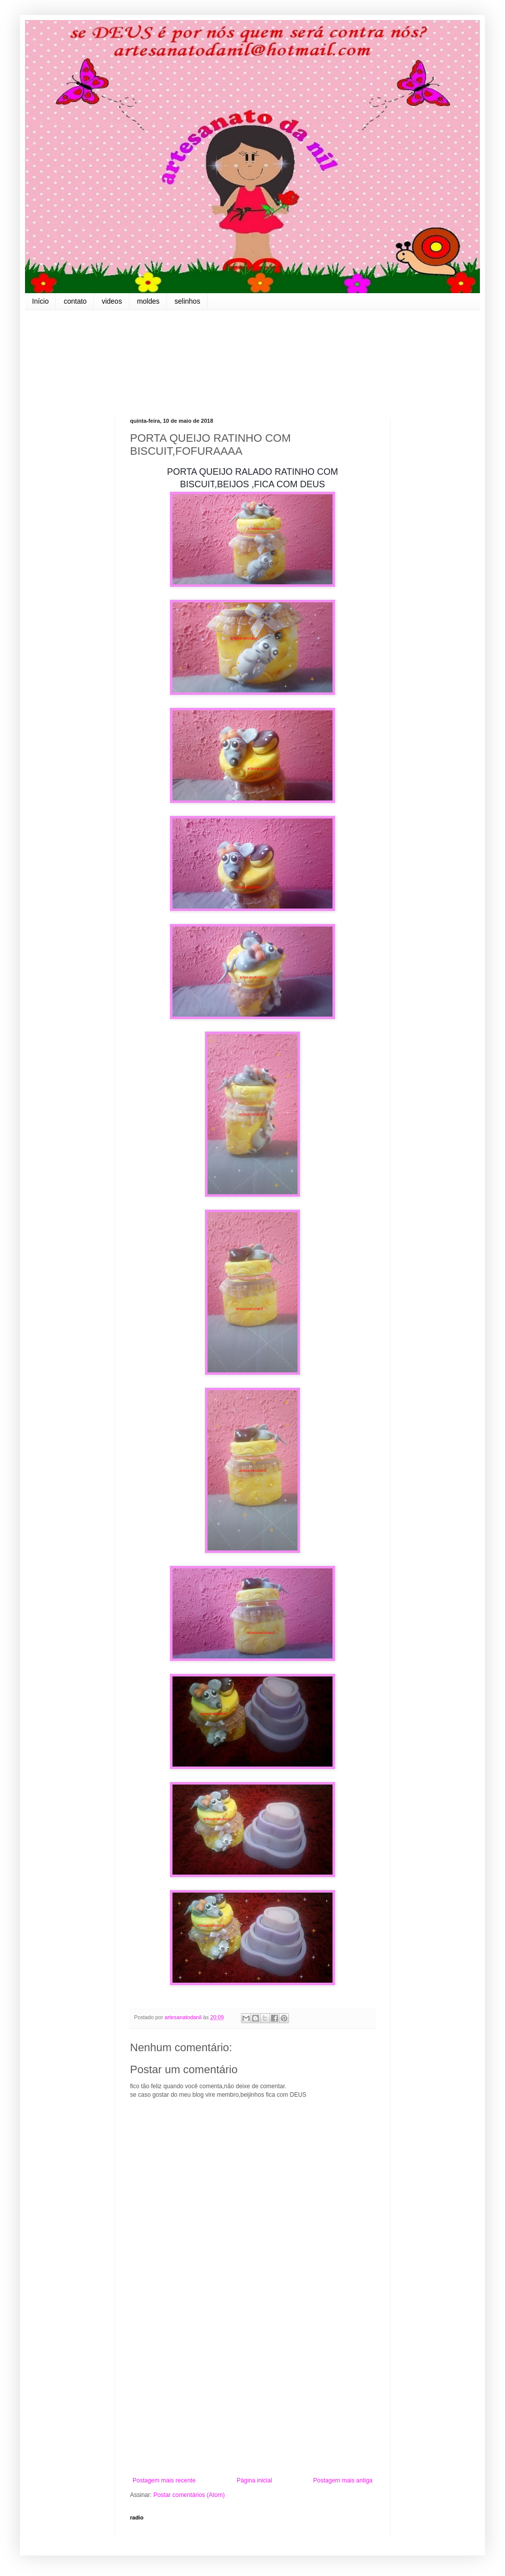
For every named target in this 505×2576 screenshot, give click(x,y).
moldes (148, 301)
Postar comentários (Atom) (189, 2494)
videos (112, 301)
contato (75, 301)
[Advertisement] (252, 2394)
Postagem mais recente (164, 2480)
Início (40, 301)
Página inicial (254, 2480)
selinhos (187, 301)
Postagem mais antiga (342, 2480)
